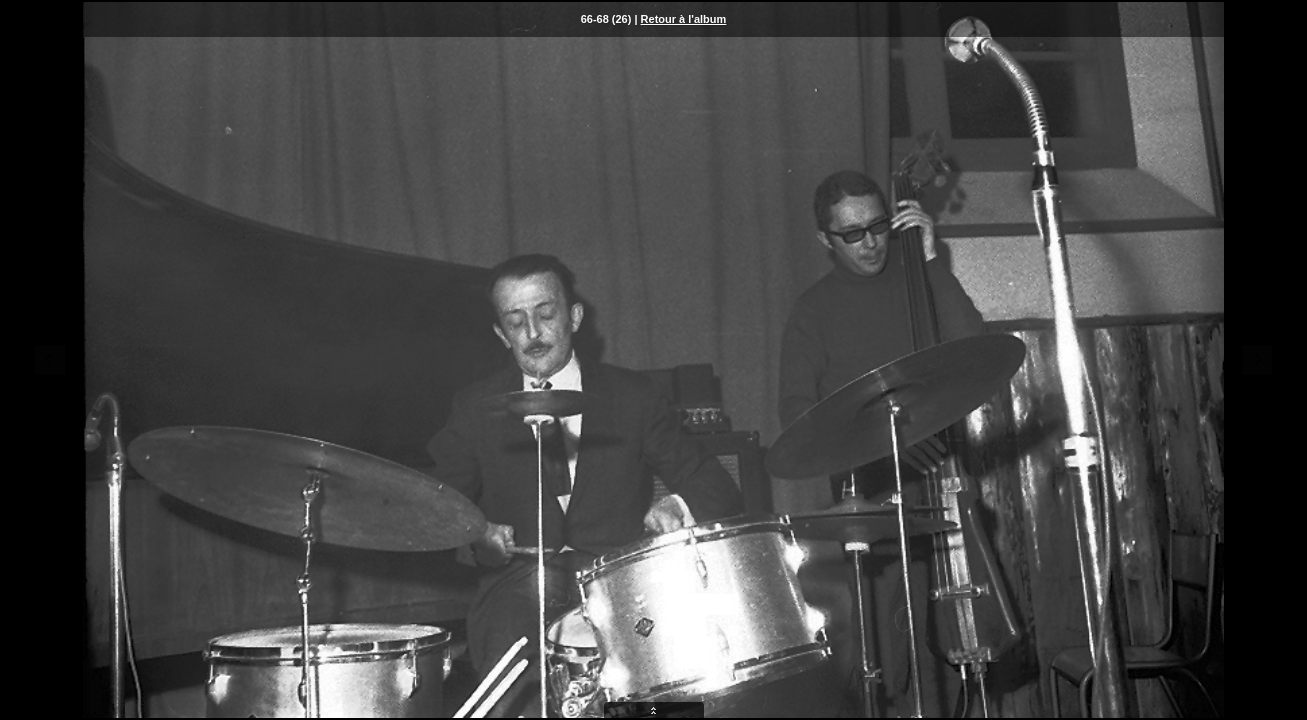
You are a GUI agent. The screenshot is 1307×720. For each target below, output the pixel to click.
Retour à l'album (684, 19)
